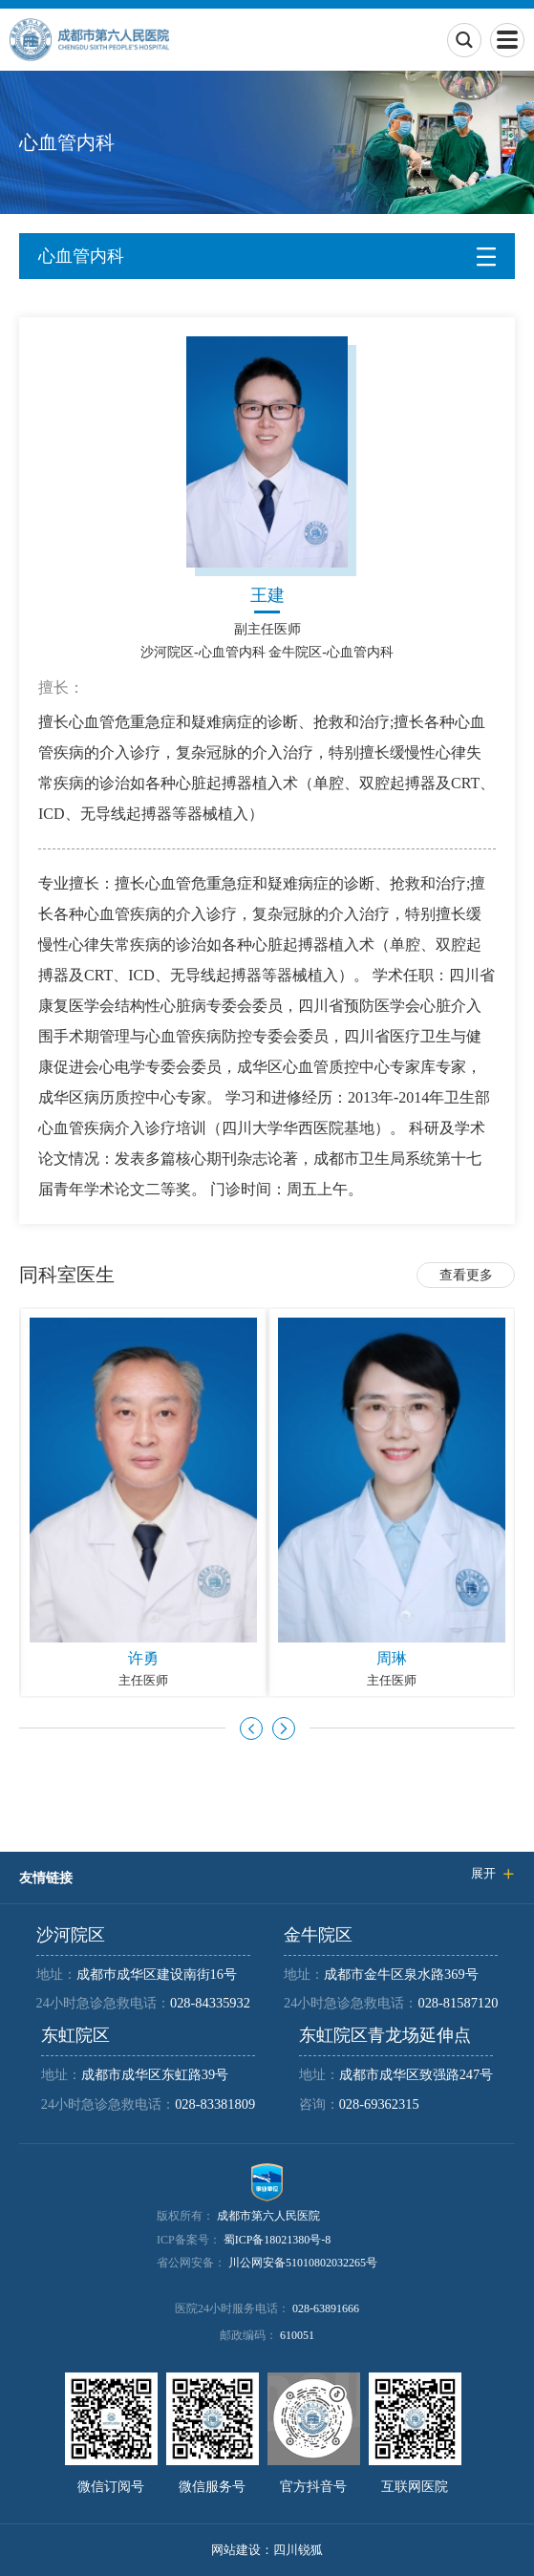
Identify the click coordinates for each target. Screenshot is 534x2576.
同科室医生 (67, 1274)
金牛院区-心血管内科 (331, 652)
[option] (143, 1502)
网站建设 (236, 2550)
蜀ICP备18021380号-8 (277, 2239)
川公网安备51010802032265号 (302, 2262)
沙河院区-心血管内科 (203, 652)
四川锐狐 (298, 2550)
